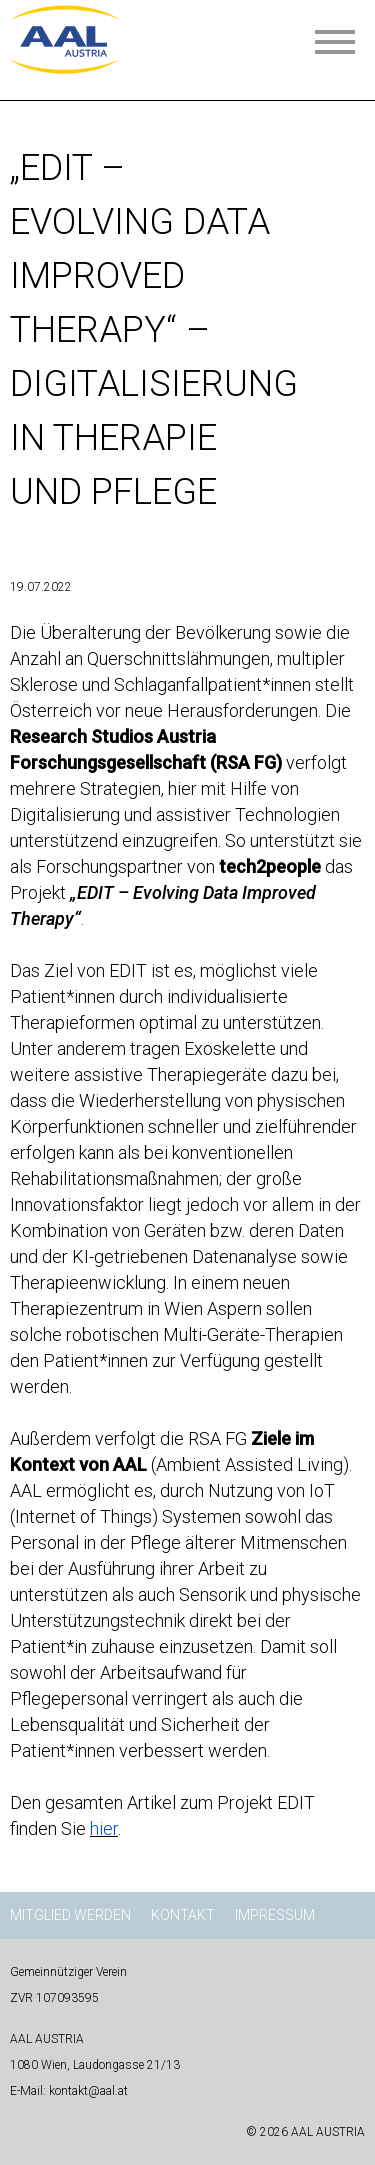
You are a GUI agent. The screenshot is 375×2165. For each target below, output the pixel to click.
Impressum (275, 1915)
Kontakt (183, 1915)
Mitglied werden (70, 1915)
